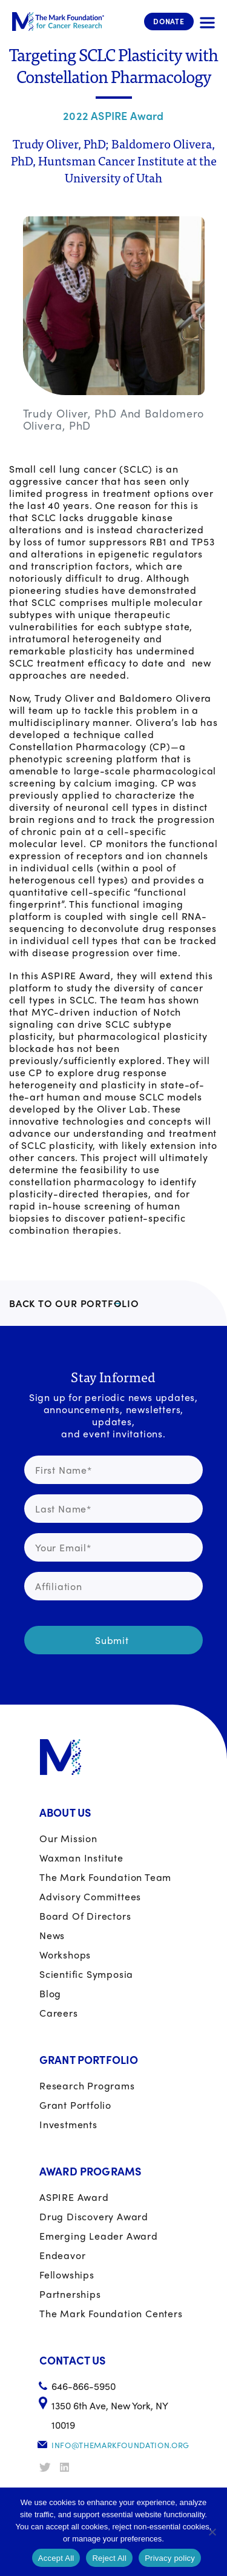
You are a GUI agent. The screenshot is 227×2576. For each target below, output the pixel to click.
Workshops (65, 1955)
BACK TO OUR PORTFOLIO (74, 1303)
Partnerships (70, 2294)
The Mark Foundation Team (105, 1877)
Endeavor (62, 2255)
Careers (58, 2013)
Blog (50, 1993)
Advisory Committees (90, 1896)
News (52, 1935)
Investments (68, 2124)
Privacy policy (170, 2558)
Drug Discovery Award (93, 2216)
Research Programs (87, 2085)
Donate (169, 21)
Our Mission (68, 1838)
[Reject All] (212, 2532)
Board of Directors (85, 1916)
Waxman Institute (81, 1858)
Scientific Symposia (86, 1974)
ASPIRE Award (74, 2197)
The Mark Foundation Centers (111, 2313)
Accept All (56, 2558)
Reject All (109, 2558)
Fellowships (66, 2274)
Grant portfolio (75, 2105)
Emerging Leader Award (98, 2236)
